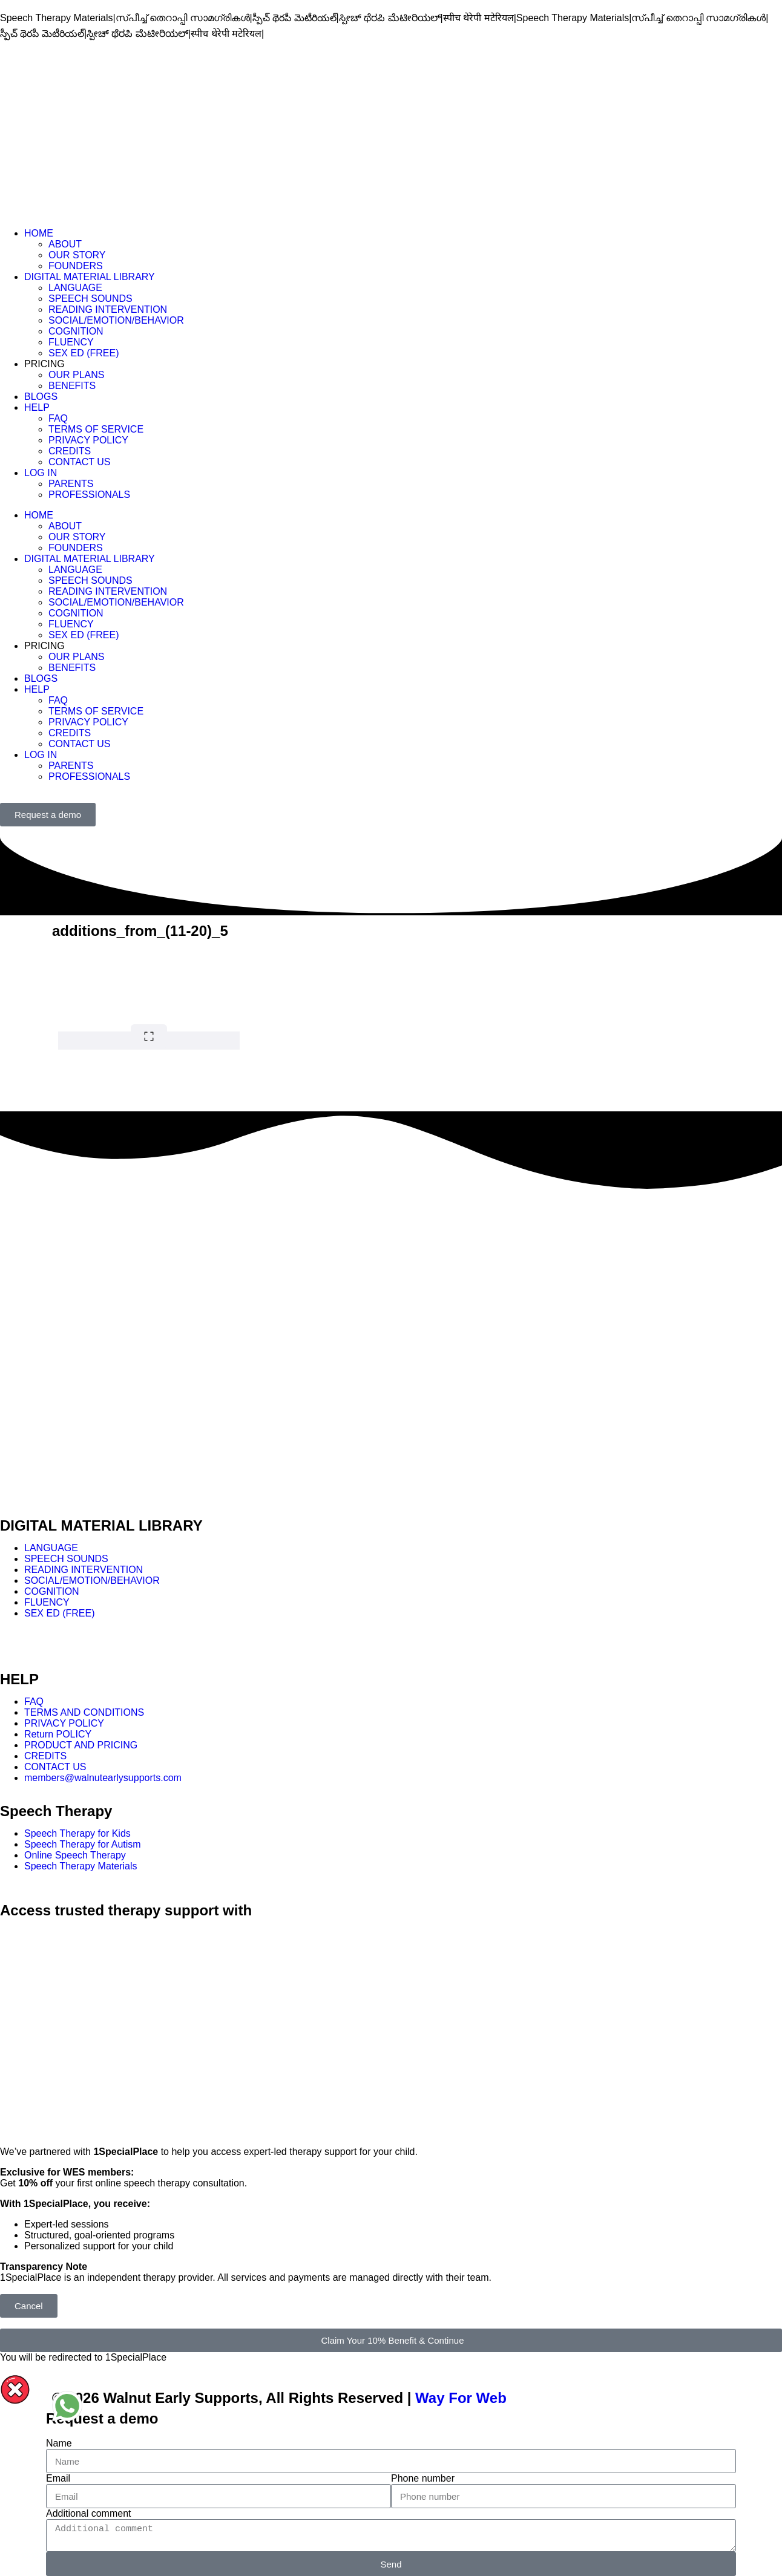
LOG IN (40, 473)
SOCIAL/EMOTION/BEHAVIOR (116, 320)
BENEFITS (72, 386)
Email (58, 2478)
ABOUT (65, 244)
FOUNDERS (75, 266)
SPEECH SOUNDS (90, 298)
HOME (38, 233)
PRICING (44, 364)
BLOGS (41, 396)
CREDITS (69, 451)
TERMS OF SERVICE (95, 429)
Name (59, 2443)
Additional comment (88, 2513)
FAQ (58, 418)
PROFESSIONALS (89, 494)
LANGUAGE (75, 288)
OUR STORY (77, 255)
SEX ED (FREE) (83, 353)
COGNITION (76, 331)
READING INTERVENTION (107, 309)
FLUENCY (71, 342)
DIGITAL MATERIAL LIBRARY (89, 277)
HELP (37, 407)
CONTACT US (79, 462)
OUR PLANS (76, 375)
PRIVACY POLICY (88, 440)
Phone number (423, 2478)
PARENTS (70, 484)
